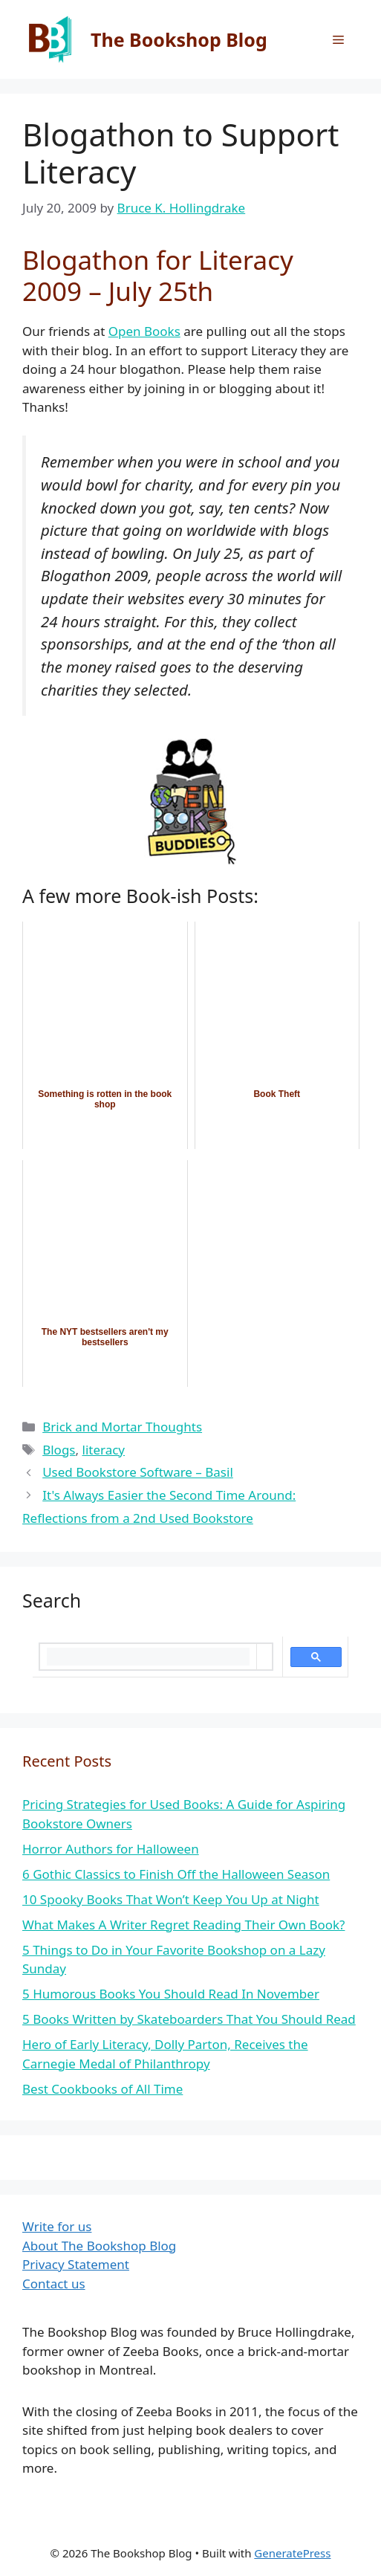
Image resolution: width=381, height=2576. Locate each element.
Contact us (53, 2283)
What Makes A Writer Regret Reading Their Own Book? (183, 1924)
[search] (148, 1657)
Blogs (58, 1449)
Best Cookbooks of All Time (102, 2088)
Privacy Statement (75, 2264)
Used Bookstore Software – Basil (137, 1471)
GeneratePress (292, 2553)
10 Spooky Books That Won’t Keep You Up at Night (170, 1899)
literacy (104, 1449)
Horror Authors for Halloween (110, 1848)
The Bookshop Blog (179, 39)
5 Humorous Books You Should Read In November (170, 1993)
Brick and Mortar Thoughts (122, 1426)
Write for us (56, 2226)
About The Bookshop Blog (99, 2245)
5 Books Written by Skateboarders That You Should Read (189, 2019)
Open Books (144, 331)
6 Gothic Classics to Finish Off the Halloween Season (176, 1874)
